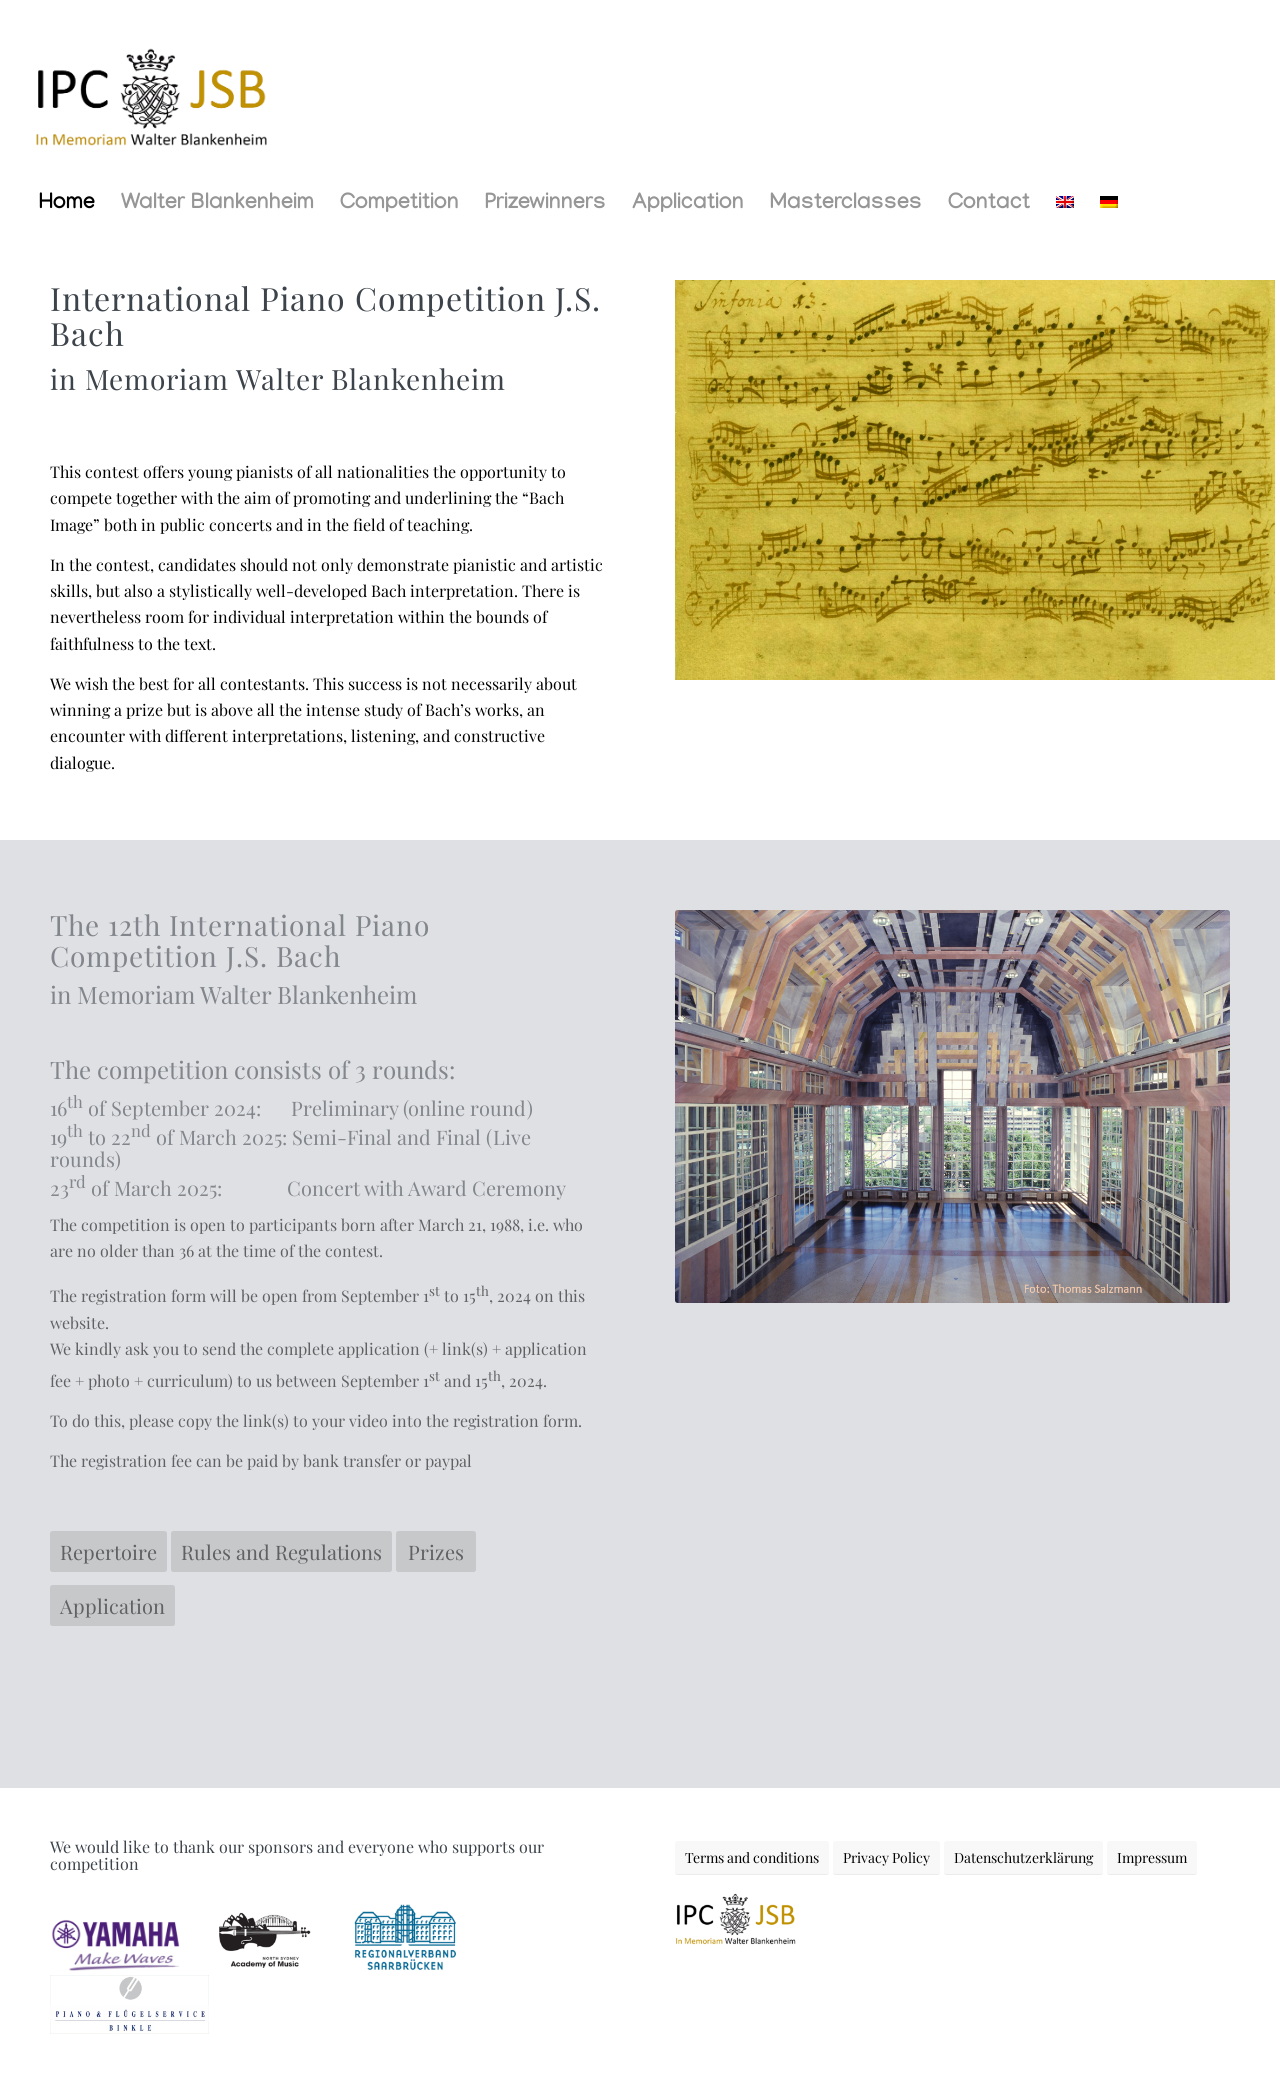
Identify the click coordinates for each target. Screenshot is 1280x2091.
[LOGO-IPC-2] (150, 90)
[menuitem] (67, 205)
